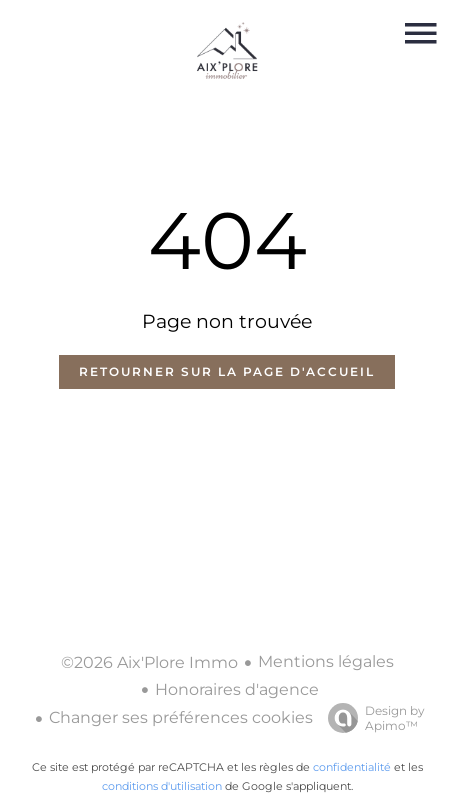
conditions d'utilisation (162, 786)
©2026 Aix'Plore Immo (149, 662)
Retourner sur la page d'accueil (227, 371)
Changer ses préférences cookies (181, 717)
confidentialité (352, 767)
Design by (371, 718)
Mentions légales (326, 661)
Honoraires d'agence (237, 689)
